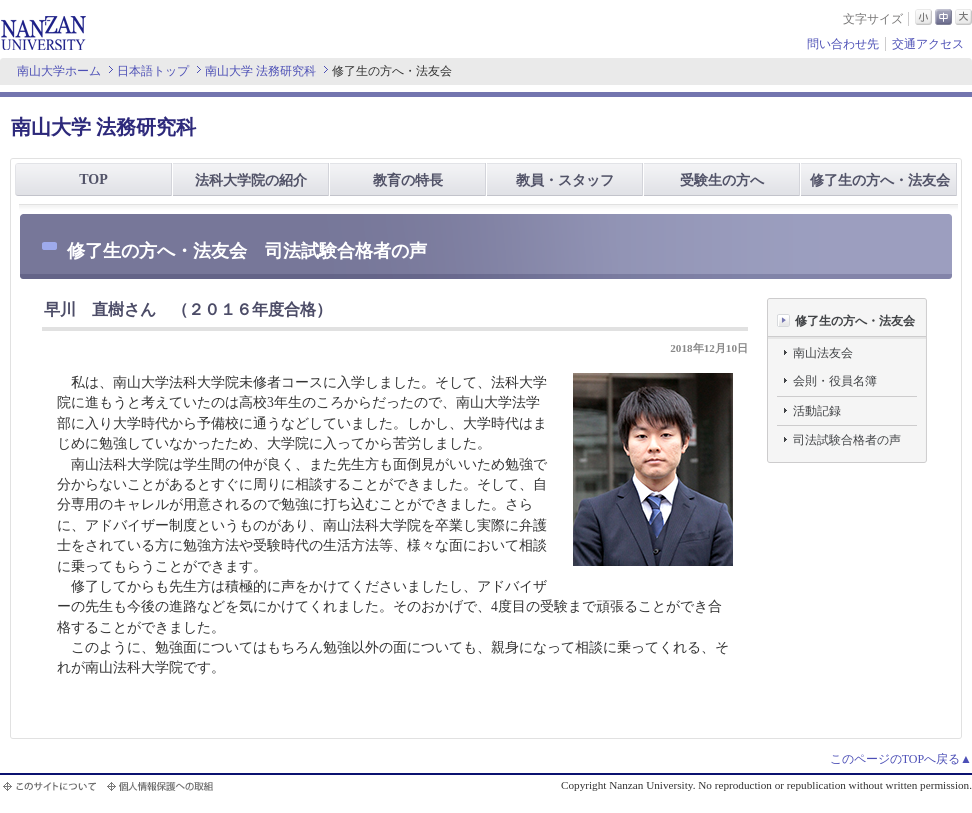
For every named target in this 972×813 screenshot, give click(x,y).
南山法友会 (823, 353)
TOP (93, 179)
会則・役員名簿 (835, 381)
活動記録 (817, 411)
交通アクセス (928, 44)
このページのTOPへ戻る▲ (901, 759)
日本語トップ (153, 71)
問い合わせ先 (843, 44)
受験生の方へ (722, 180)
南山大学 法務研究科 (260, 71)
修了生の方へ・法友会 (880, 180)
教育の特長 (408, 180)
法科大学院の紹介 (251, 180)
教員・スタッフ (565, 180)
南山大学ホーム (59, 71)
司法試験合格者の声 (847, 440)
